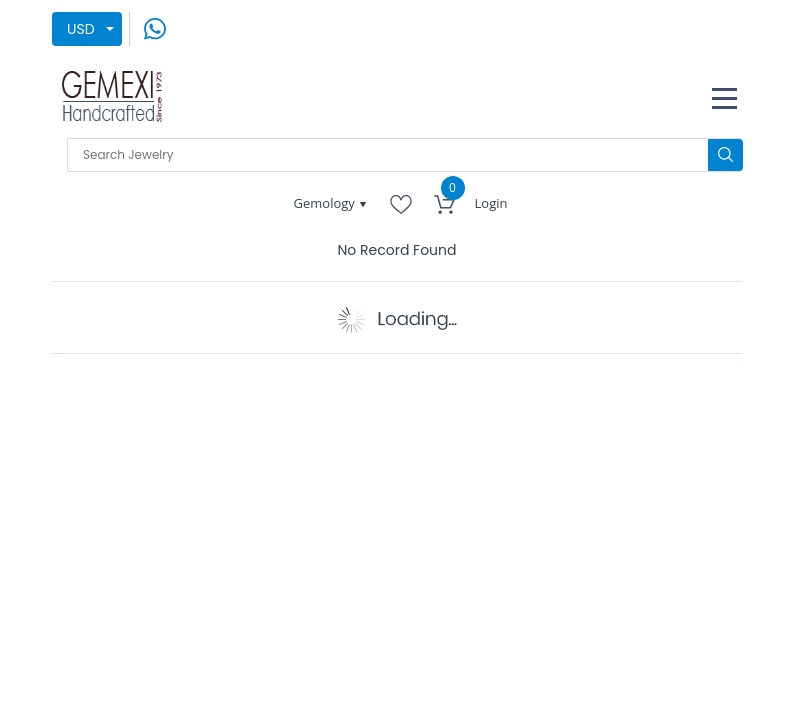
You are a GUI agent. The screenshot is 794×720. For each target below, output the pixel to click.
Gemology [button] (326, 203)
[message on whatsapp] (155, 28)
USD (81, 29)
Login (491, 203)
